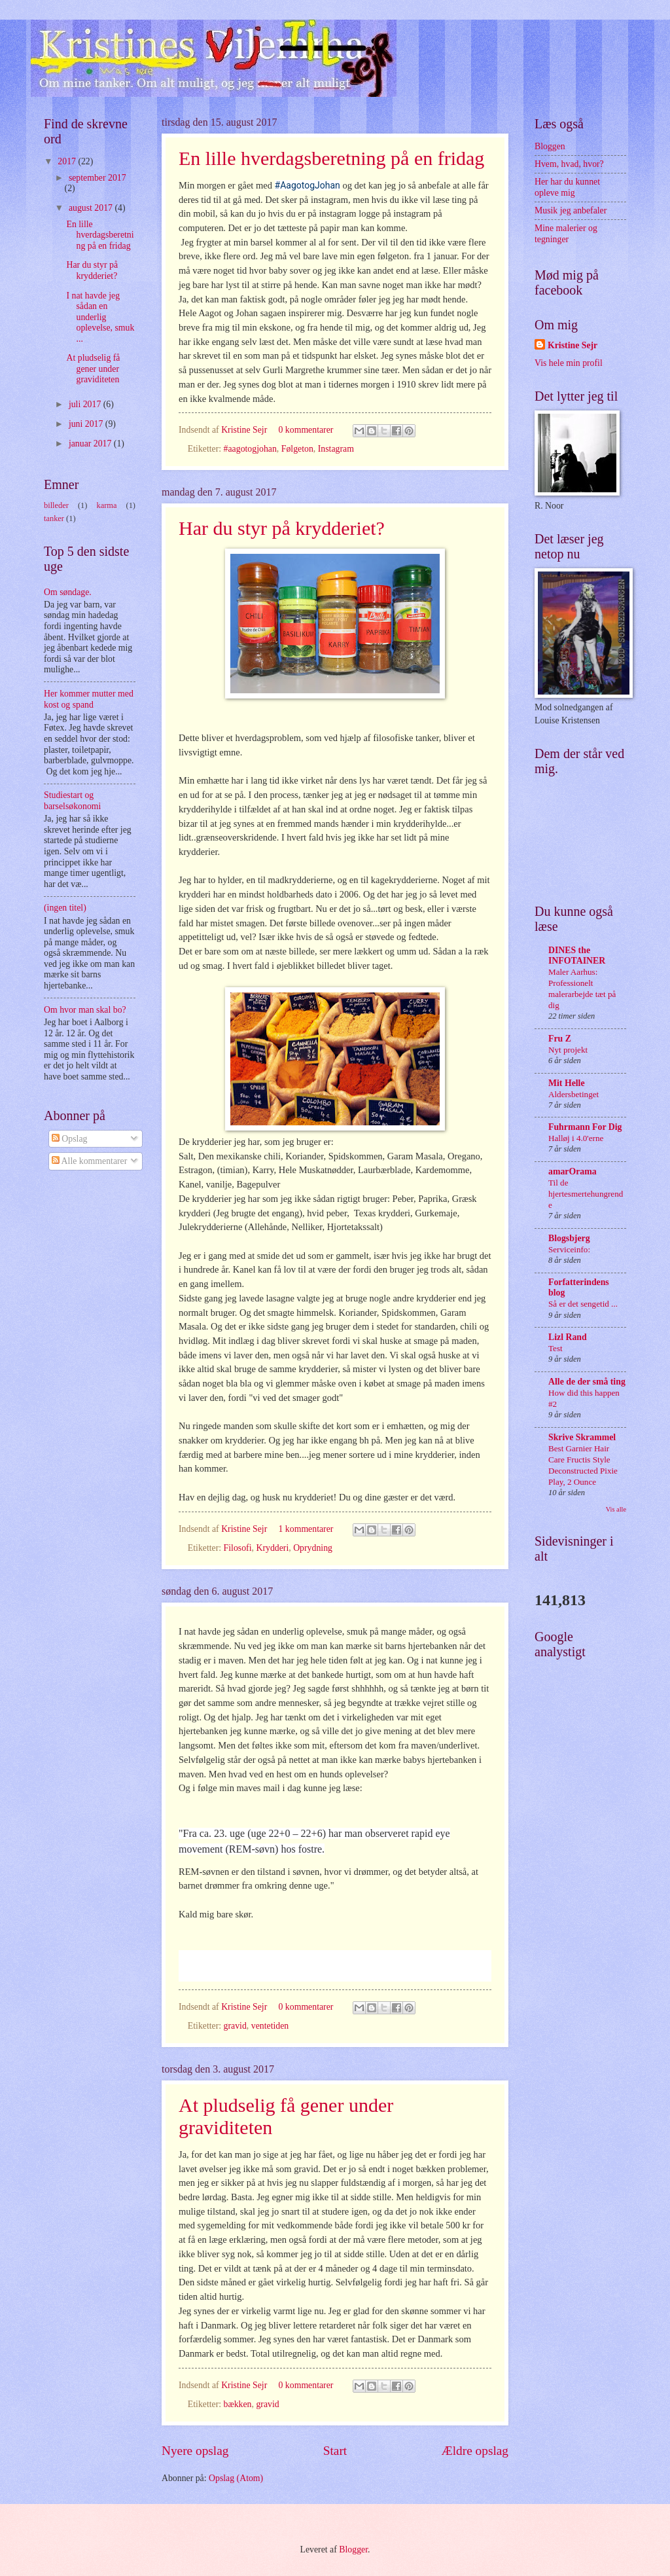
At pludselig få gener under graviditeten (93, 368)
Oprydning (312, 1548)
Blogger (353, 2549)
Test (555, 1348)
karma (106, 505)
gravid (235, 2026)
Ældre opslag (475, 2451)
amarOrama (572, 1171)
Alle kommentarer (89, 1161)
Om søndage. (68, 592)
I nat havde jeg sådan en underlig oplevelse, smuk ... (100, 317)
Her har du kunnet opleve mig (567, 187)
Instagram (336, 449)
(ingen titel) (65, 908)
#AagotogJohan (307, 185)
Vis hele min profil (569, 363)
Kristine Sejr (245, 430)
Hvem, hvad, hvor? (569, 164)
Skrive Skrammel (582, 1437)
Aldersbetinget (573, 1094)
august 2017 (92, 208)
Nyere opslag (195, 2451)
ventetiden (270, 2026)
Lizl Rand (567, 1337)
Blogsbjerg (569, 1238)
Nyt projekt (568, 1050)
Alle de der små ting (587, 1382)
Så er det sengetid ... (583, 1304)
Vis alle (616, 1509)
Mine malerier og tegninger (566, 233)
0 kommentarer (306, 430)
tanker (54, 518)
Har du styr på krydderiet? (282, 528)
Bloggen (550, 146)
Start (335, 2451)
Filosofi (238, 1548)
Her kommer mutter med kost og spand (88, 699)
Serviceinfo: (569, 1249)
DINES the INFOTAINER (576, 955)
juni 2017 (87, 424)
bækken (238, 2404)
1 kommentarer (306, 1529)
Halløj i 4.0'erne (575, 1138)
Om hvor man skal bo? (85, 1010)
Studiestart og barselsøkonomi (72, 800)
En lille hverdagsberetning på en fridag (331, 158)
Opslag (70, 1139)
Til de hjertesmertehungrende (585, 1194)
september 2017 (97, 178)
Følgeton (297, 449)
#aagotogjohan (250, 449)
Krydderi (272, 1548)
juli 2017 (86, 404)
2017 (68, 161)
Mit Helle (566, 1083)
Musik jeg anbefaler (571, 210)
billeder (56, 505)
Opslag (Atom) (236, 2478)
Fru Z (559, 1038)
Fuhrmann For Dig (585, 1127)
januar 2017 (91, 443)
